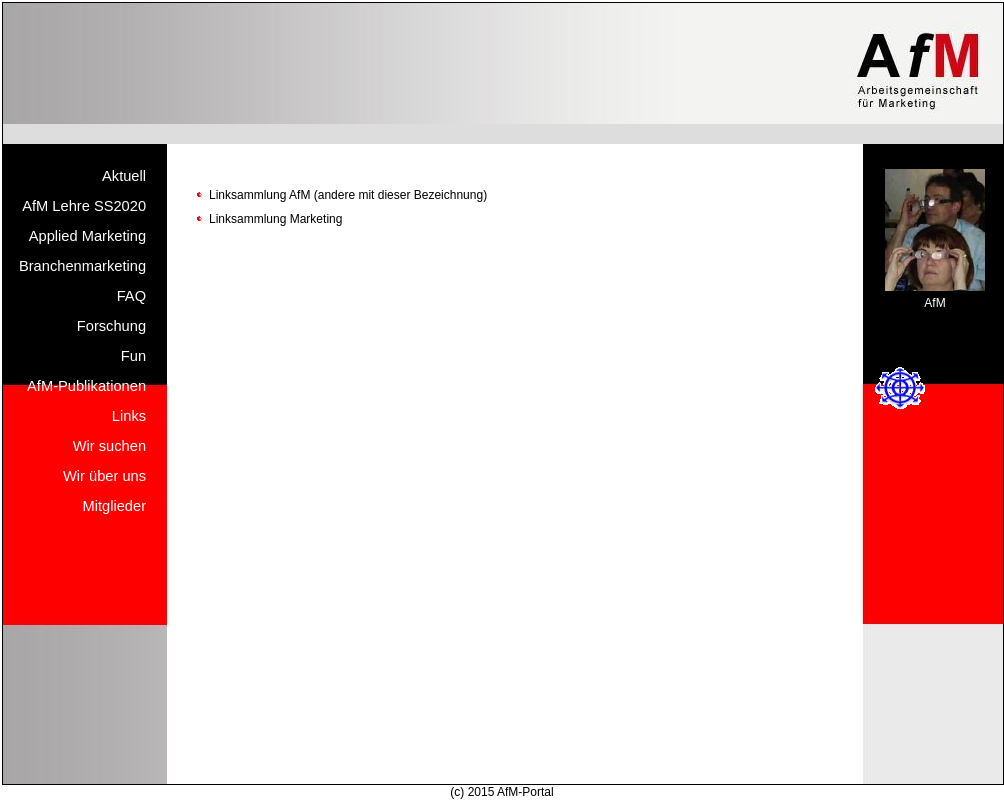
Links (129, 416)
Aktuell (124, 176)
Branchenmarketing (82, 266)
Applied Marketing (87, 236)
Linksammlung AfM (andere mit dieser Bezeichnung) (348, 195)
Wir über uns (104, 476)
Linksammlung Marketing (275, 219)
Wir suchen (109, 446)
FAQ (131, 296)
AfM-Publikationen (86, 386)
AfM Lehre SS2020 (84, 206)
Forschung (111, 326)
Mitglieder (115, 506)
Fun (133, 356)
